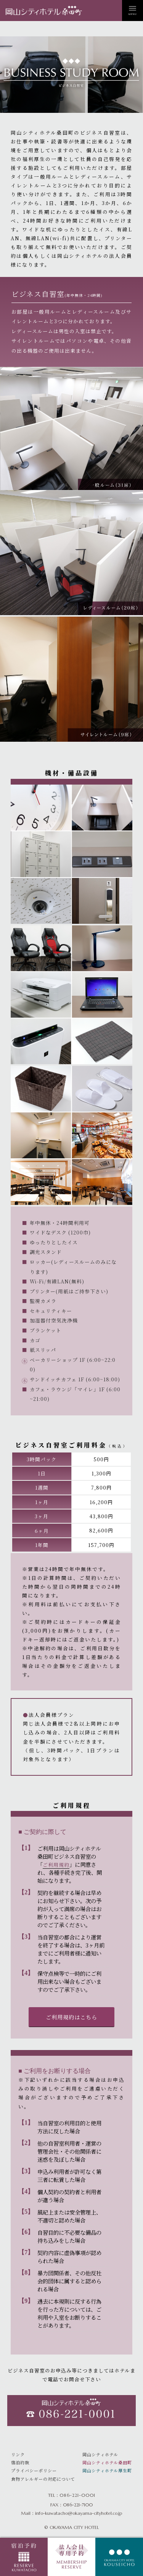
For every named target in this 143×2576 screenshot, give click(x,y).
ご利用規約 (56, 1864)
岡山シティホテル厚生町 (107, 2470)
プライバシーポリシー (34, 2470)
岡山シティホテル (100, 2454)
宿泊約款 (20, 2462)
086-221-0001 (77, 2495)
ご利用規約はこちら (71, 2017)
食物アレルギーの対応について (43, 2479)
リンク (18, 2454)
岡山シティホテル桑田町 (107, 2462)
